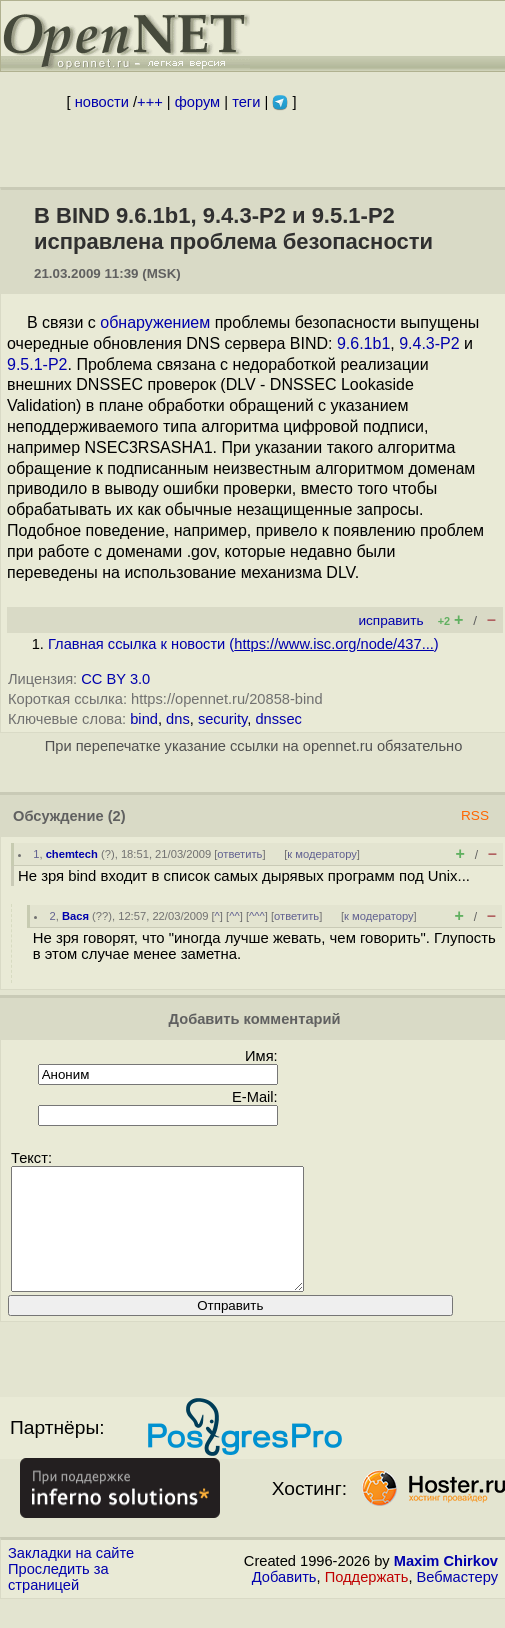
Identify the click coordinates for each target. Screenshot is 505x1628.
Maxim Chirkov (446, 1585)
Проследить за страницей (58, 1601)
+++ (150, 102)
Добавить (284, 1601)
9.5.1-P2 (37, 364)
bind (144, 719)
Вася (75, 916)
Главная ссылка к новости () (243, 644)
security (222, 719)
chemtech (72, 854)
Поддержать (367, 1601)
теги (246, 102)
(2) (117, 816)
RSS (475, 815)
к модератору (322, 854)
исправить (390, 620)
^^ (234, 916)
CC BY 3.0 (115, 679)
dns (178, 719)
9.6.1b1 (363, 343)
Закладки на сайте (71, 1577)
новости (102, 102)
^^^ (257, 916)
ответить (239, 854)
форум (197, 102)
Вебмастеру (457, 1601)
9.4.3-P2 (429, 343)
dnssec (278, 719)
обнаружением (155, 322)
